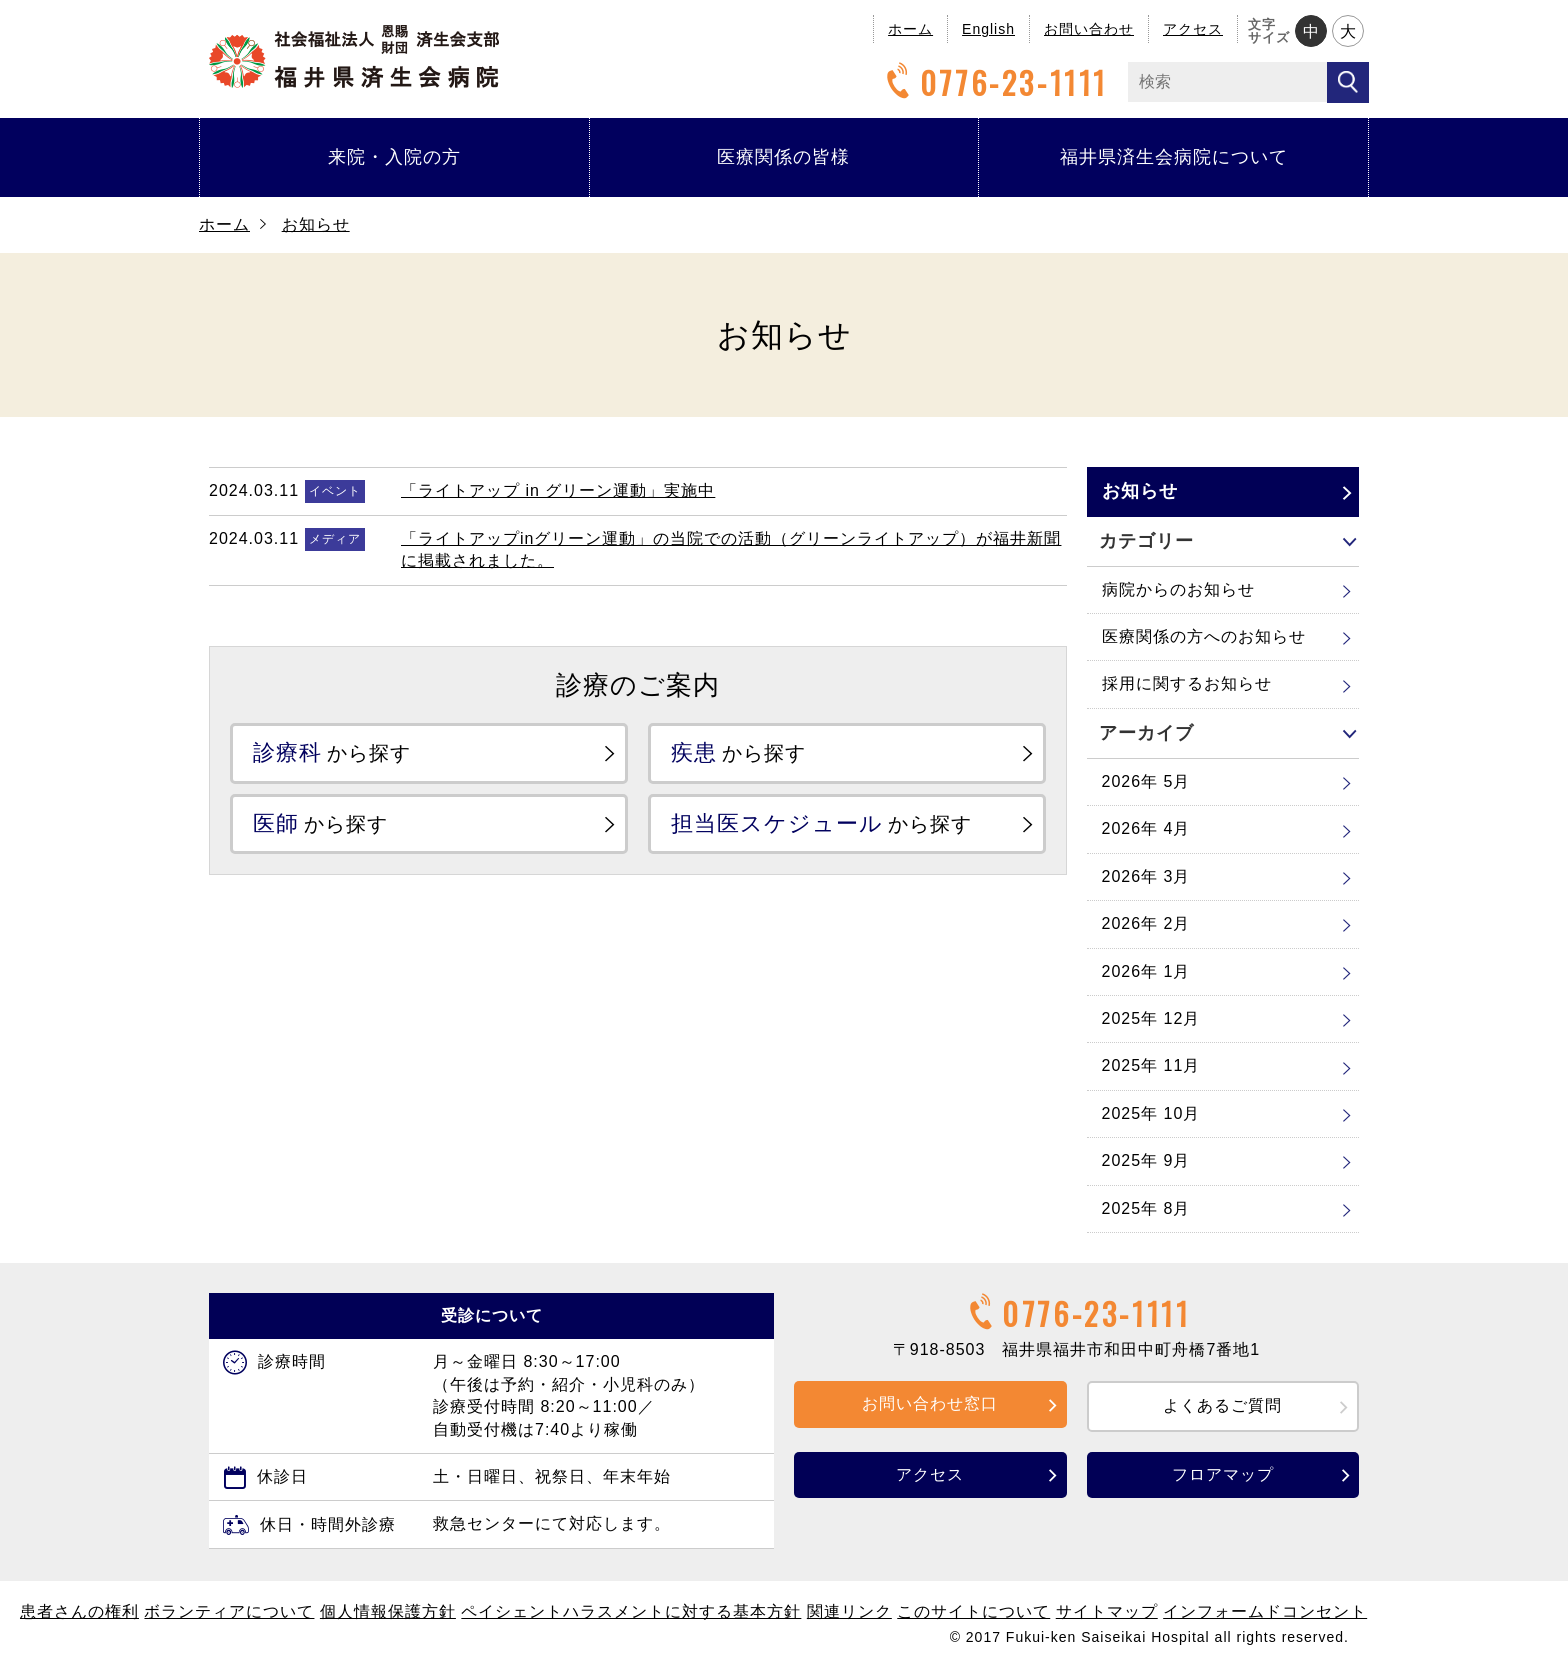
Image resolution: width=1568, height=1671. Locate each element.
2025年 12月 (1151, 1018)
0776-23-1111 (994, 82)
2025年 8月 (1146, 1208)
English (988, 29)
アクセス (1193, 29)
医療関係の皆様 (783, 157)
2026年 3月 (1146, 876)
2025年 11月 (1151, 1065)
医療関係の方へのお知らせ (1204, 636)
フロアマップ (1223, 1474)
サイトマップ (1107, 1611)
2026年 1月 (1146, 971)
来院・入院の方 (394, 157)
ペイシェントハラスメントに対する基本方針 (631, 1611)
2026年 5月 (1146, 781)
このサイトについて (973, 1611)
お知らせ (316, 224)
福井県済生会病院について (1174, 157)
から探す (332, 752)
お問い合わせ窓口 (930, 1403)
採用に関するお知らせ (1187, 683)
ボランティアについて (229, 1611)
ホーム (910, 29)
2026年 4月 (1146, 828)
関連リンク (849, 1611)
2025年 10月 (1151, 1113)
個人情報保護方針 (388, 1611)
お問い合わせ (1089, 29)
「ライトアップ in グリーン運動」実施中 (558, 490)
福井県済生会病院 (354, 56)
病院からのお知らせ (1178, 589)
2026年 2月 (1146, 923)
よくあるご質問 (1222, 1405)
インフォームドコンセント (1265, 1611)
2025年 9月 (1146, 1160)
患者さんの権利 (79, 1611)
